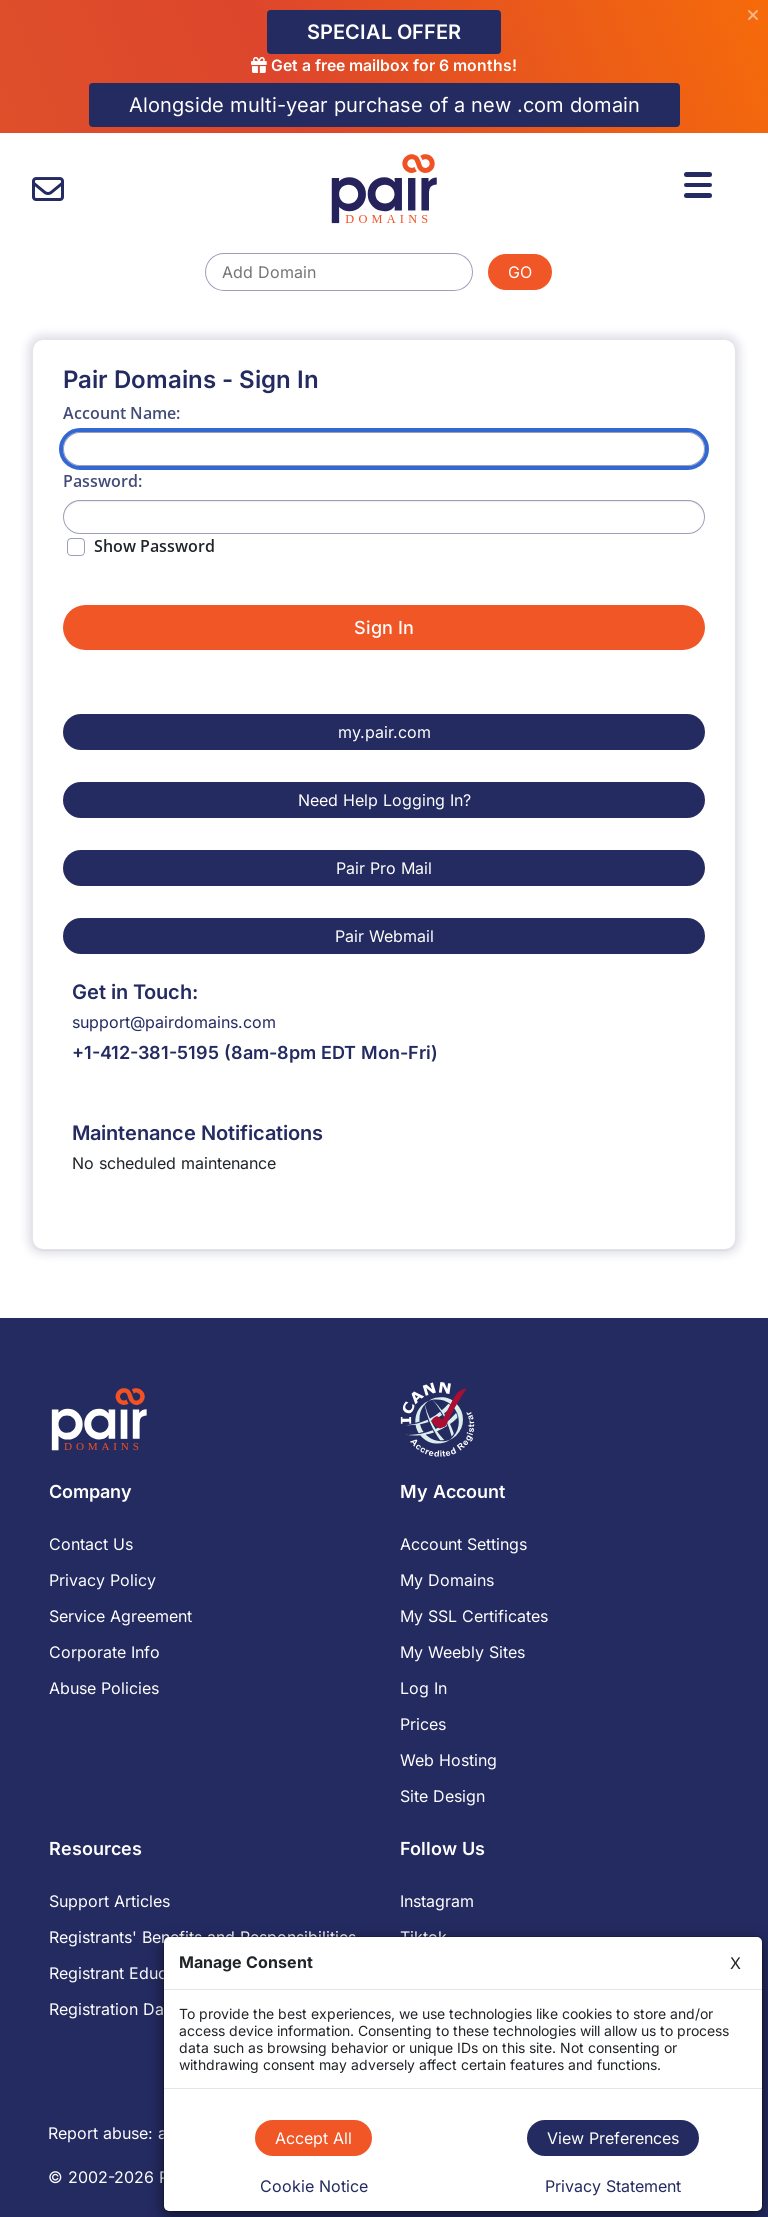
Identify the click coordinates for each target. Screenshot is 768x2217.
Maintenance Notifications (197, 1133)
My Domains (447, 1580)
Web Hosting (448, 1760)
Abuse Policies (104, 1688)
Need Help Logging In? (384, 800)
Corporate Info (104, 1652)
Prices (423, 1724)
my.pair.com (384, 732)
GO (520, 272)
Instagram (437, 1901)
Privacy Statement (613, 2186)
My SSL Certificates (474, 1616)
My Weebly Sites (462, 1652)
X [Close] (735, 1963)
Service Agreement (120, 1616)
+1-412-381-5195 (145, 1052)
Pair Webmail (384, 936)
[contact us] (48, 189)
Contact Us (91, 1544)
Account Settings (463, 1544)
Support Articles (109, 1901)
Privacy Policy (102, 1580)
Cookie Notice (314, 2186)
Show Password (154, 546)
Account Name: (121, 413)
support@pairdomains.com (174, 1022)
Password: (102, 481)
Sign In (384, 627)
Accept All (313, 2138)
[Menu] (701, 182)
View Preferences (613, 2138)
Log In (423, 1688)
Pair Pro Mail (384, 868)
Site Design (442, 1796)
